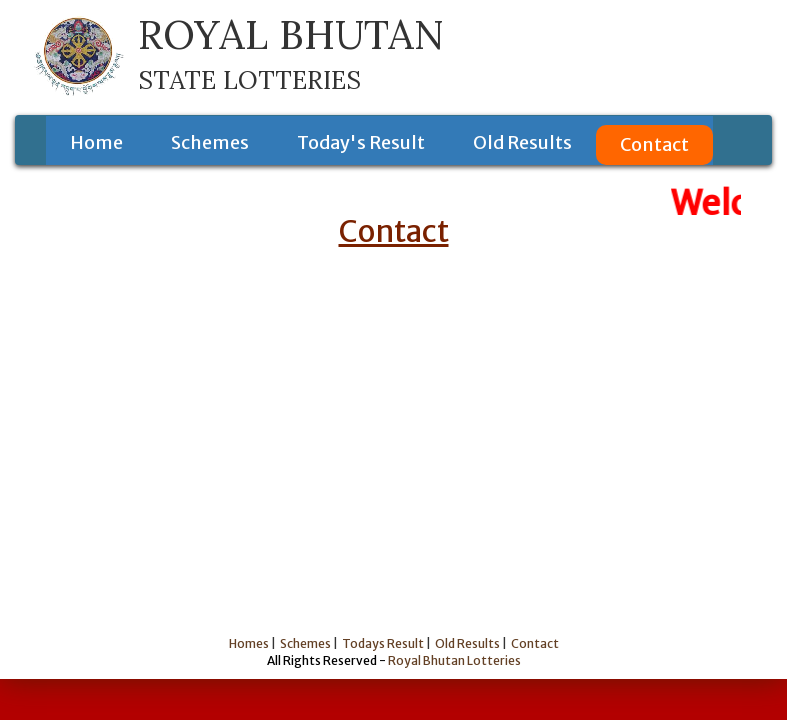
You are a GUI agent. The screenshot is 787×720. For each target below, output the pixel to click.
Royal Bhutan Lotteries (454, 660)
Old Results (522, 142)
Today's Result (361, 142)
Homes (249, 643)
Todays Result (383, 643)
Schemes (210, 142)
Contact (654, 144)
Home (96, 142)
